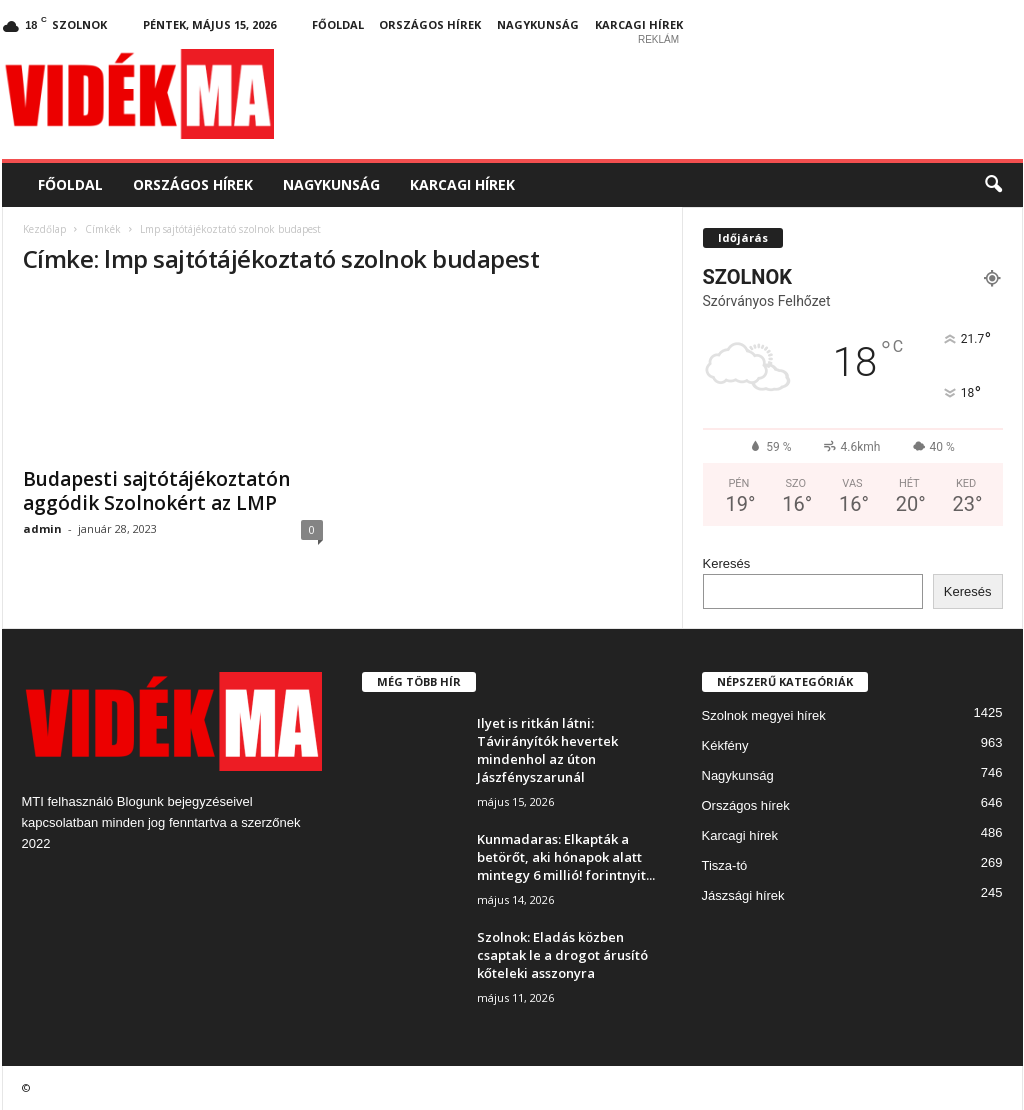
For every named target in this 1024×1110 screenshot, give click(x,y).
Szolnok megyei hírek (764, 715)
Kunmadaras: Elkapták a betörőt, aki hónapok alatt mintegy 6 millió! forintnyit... (566, 857)
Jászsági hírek (743, 895)
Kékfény (725, 745)
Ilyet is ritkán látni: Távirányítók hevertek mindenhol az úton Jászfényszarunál (547, 750)
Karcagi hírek (639, 24)
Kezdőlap (44, 229)
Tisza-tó (725, 865)
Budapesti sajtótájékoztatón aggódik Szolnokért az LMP (156, 491)
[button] (993, 185)
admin (42, 528)
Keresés (727, 563)
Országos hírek (430, 24)
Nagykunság (538, 24)
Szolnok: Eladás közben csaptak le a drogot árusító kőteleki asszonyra (562, 955)
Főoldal (338, 24)
